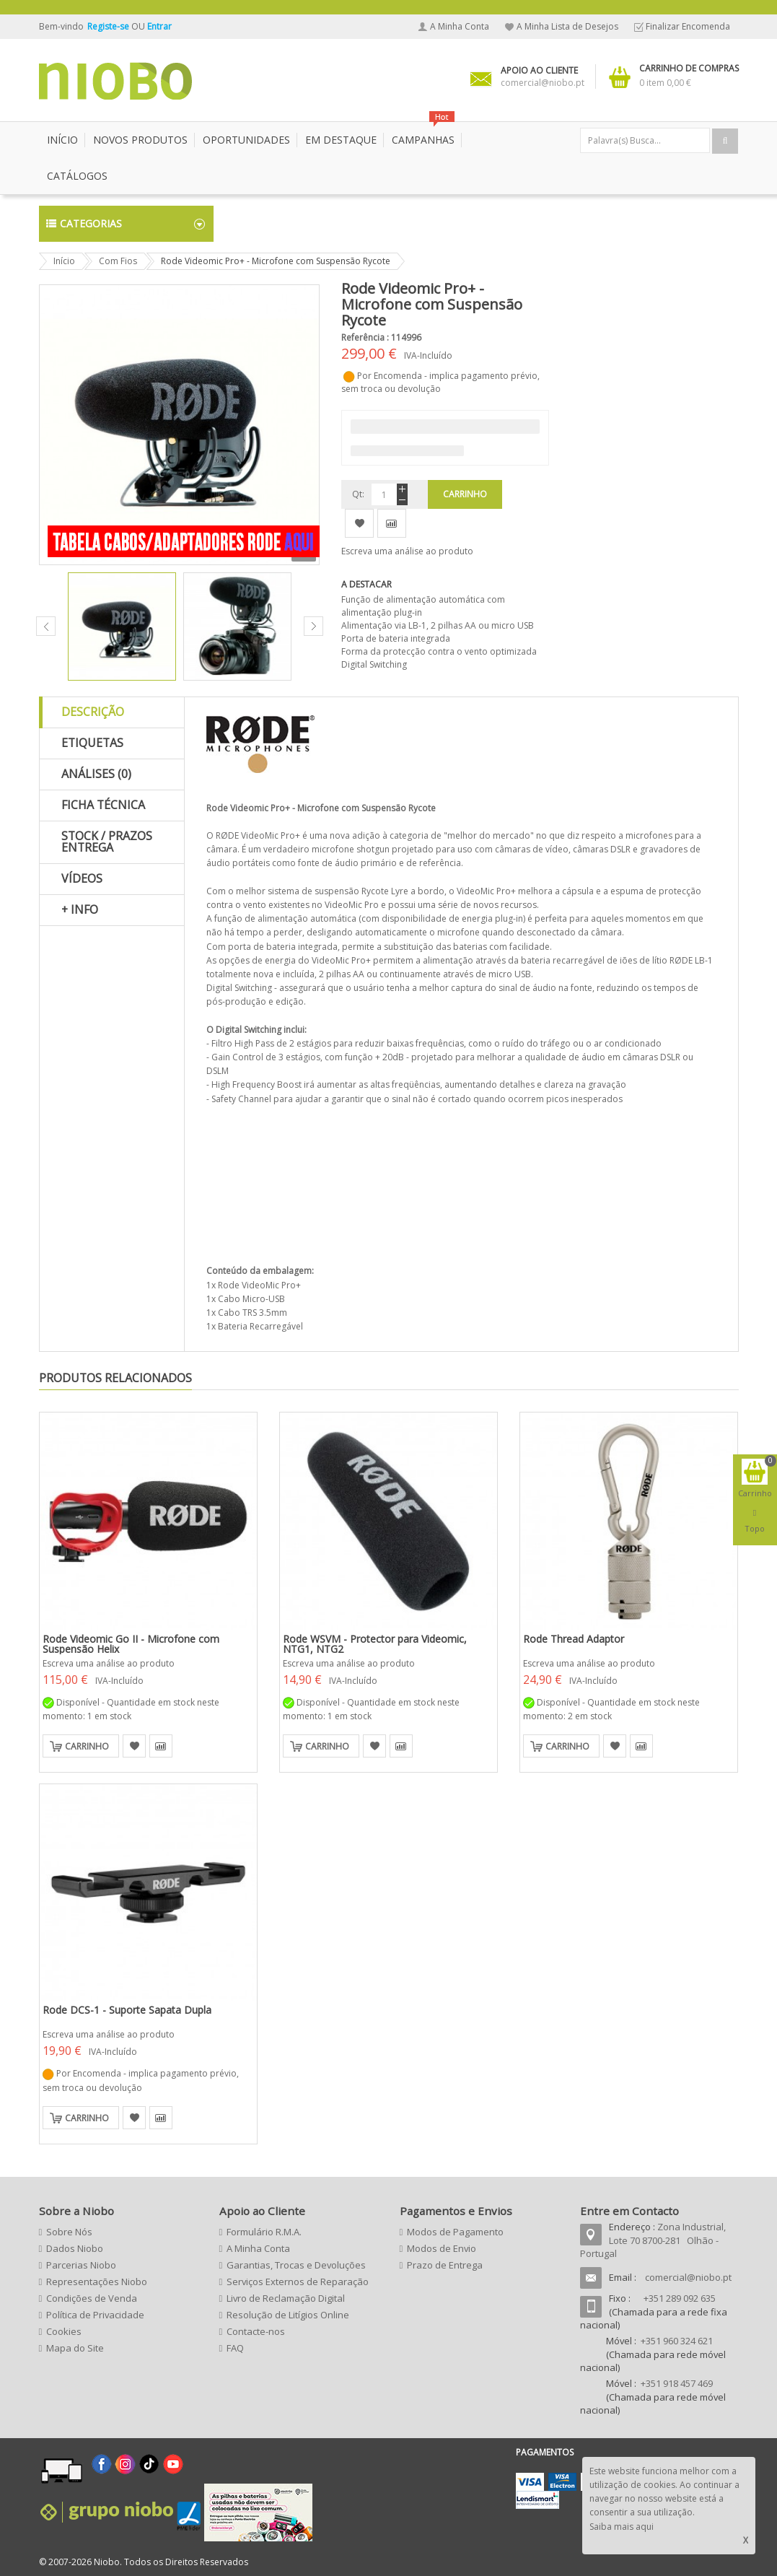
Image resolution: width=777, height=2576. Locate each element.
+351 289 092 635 (680, 2298)
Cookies (64, 2331)
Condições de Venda (91, 2298)
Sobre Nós (69, 2231)
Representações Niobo (96, 2281)
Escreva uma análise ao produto (407, 551)
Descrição (92, 712)
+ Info (79, 909)
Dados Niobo (74, 2248)
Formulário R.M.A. (264, 2231)
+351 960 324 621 (677, 2340)
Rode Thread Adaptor (573, 1639)
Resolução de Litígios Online (288, 2314)
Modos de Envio (441, 2248)
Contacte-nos (256, 2331)
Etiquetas (92, 743)
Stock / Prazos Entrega (106, 841)
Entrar (159, 26)
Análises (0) (96, 774)
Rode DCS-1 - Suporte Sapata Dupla (127, 2010)
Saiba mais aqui (621, 2526)
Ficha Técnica (103, 805)
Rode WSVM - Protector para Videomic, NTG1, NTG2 (375, 1644)
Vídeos (81, 878)
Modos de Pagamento (455, 2231)
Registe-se (109, 26)
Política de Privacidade (95, 2314)
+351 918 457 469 (677, 2383)
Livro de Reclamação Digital (286, 2298)
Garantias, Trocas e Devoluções (296, 2264)
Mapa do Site (75, 2347)
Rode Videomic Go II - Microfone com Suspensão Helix (131, 1644)
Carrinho (87, 1746)
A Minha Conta (459, 26)
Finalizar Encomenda (688, 26)
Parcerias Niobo (81, 2264)
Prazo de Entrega (445, 2264)
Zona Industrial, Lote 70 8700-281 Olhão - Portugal (653, 2240)
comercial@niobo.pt (688, 2277)
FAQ (235, 2347)
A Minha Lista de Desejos (567, 26)
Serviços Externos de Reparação (298, 2281)
